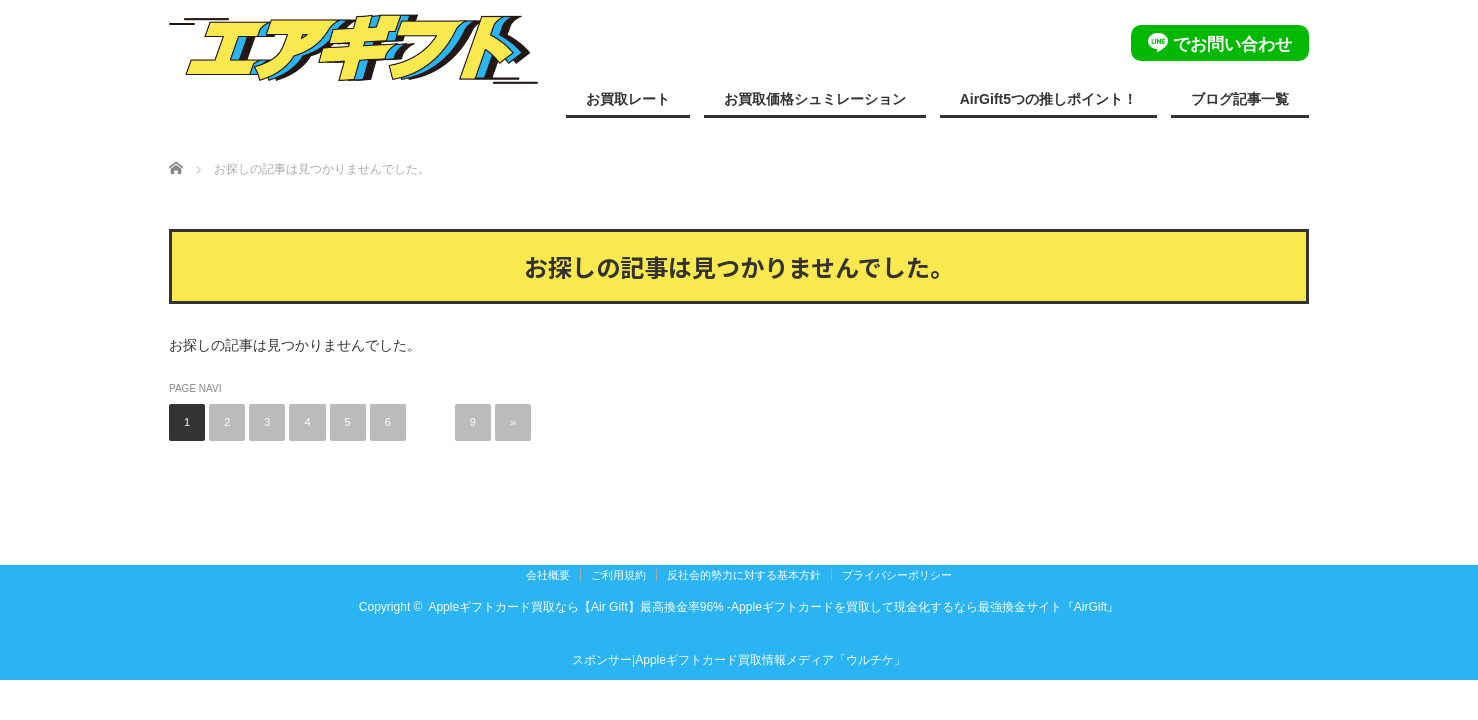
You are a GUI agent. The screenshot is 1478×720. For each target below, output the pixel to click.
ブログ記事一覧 (1240, 99)
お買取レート (628, 99)
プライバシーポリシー (897, 575)
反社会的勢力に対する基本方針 (744, 575)
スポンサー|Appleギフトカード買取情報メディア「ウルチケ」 (739, 660)
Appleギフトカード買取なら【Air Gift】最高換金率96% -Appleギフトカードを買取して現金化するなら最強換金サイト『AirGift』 (773, 607)
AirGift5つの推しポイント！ (1048, 99)
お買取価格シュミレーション (815, 99)
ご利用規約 (618, 575)
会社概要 (548, 575)
